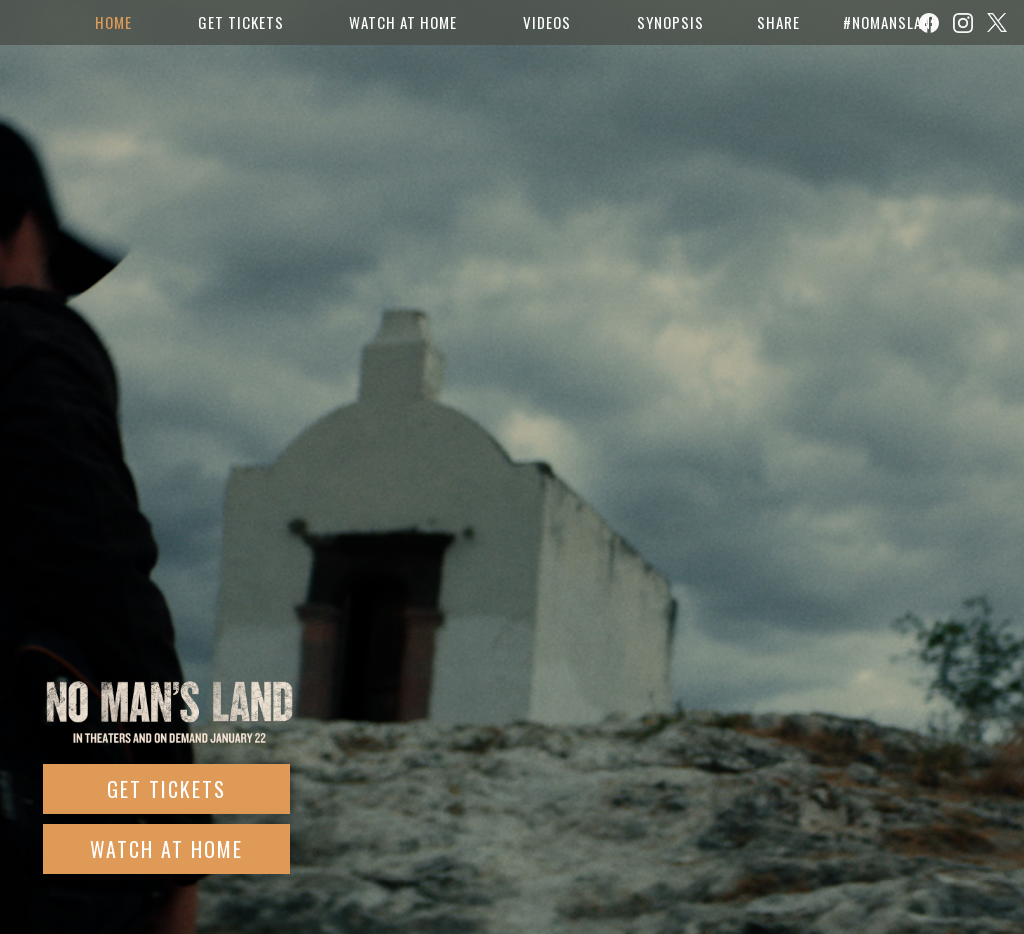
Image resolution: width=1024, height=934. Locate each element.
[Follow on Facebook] (929, 23)
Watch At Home (166, 849)
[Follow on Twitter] (997, 23)
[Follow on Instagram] (963, 23)
